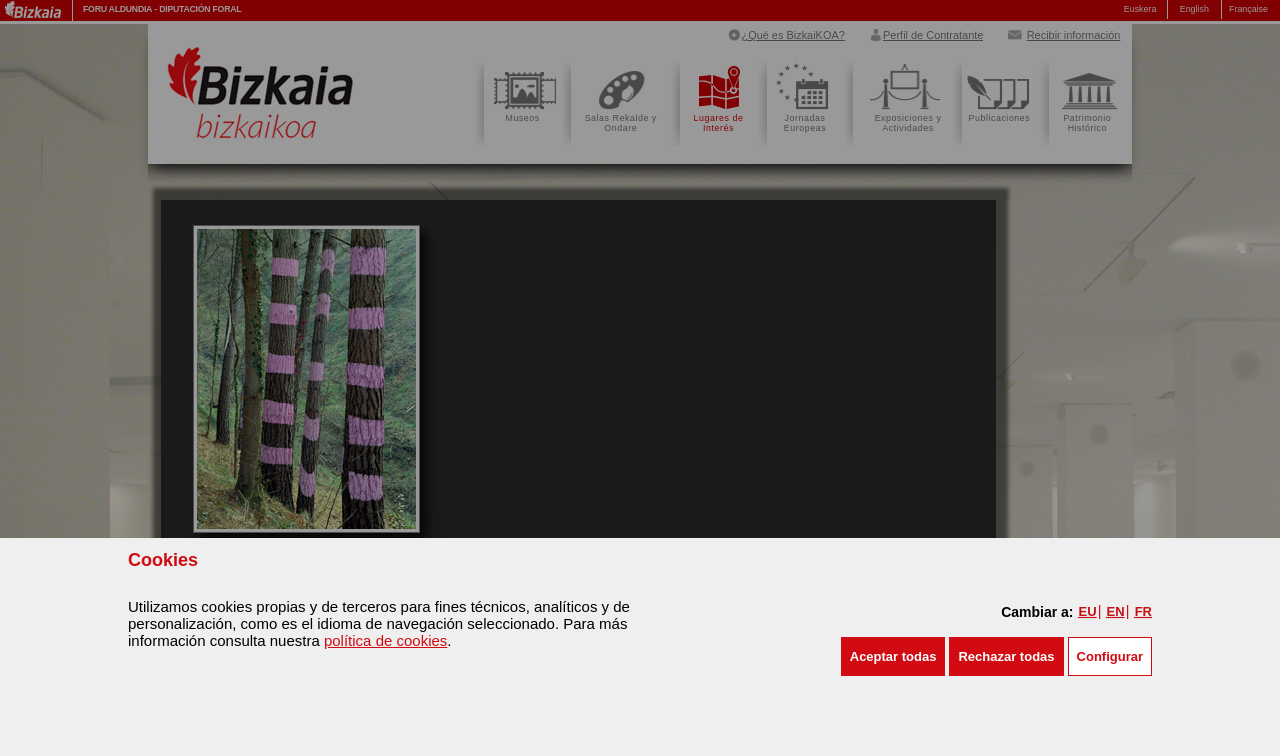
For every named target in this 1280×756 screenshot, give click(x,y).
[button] (893, 656)
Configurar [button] (1110, 656)
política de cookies (385, 640)
